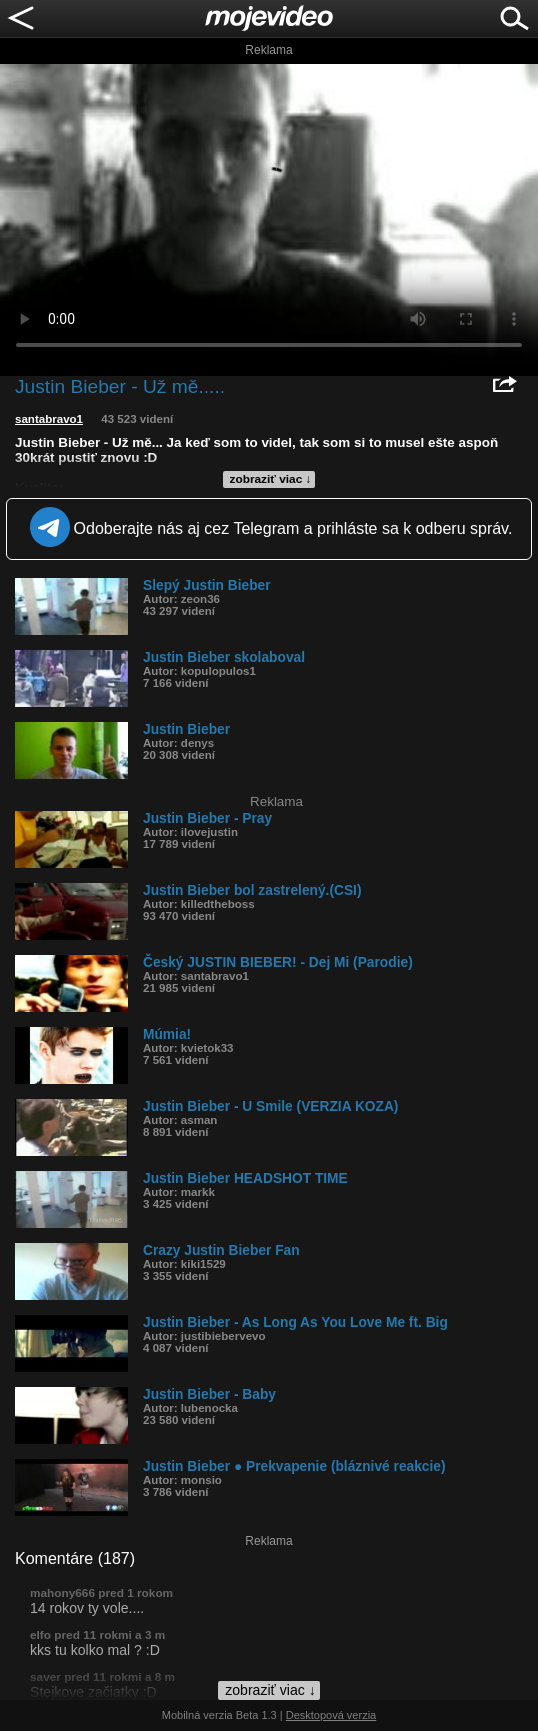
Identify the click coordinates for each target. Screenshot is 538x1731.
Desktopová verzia (331, 1715)
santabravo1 (49, 419)
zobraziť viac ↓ (271, 479)
